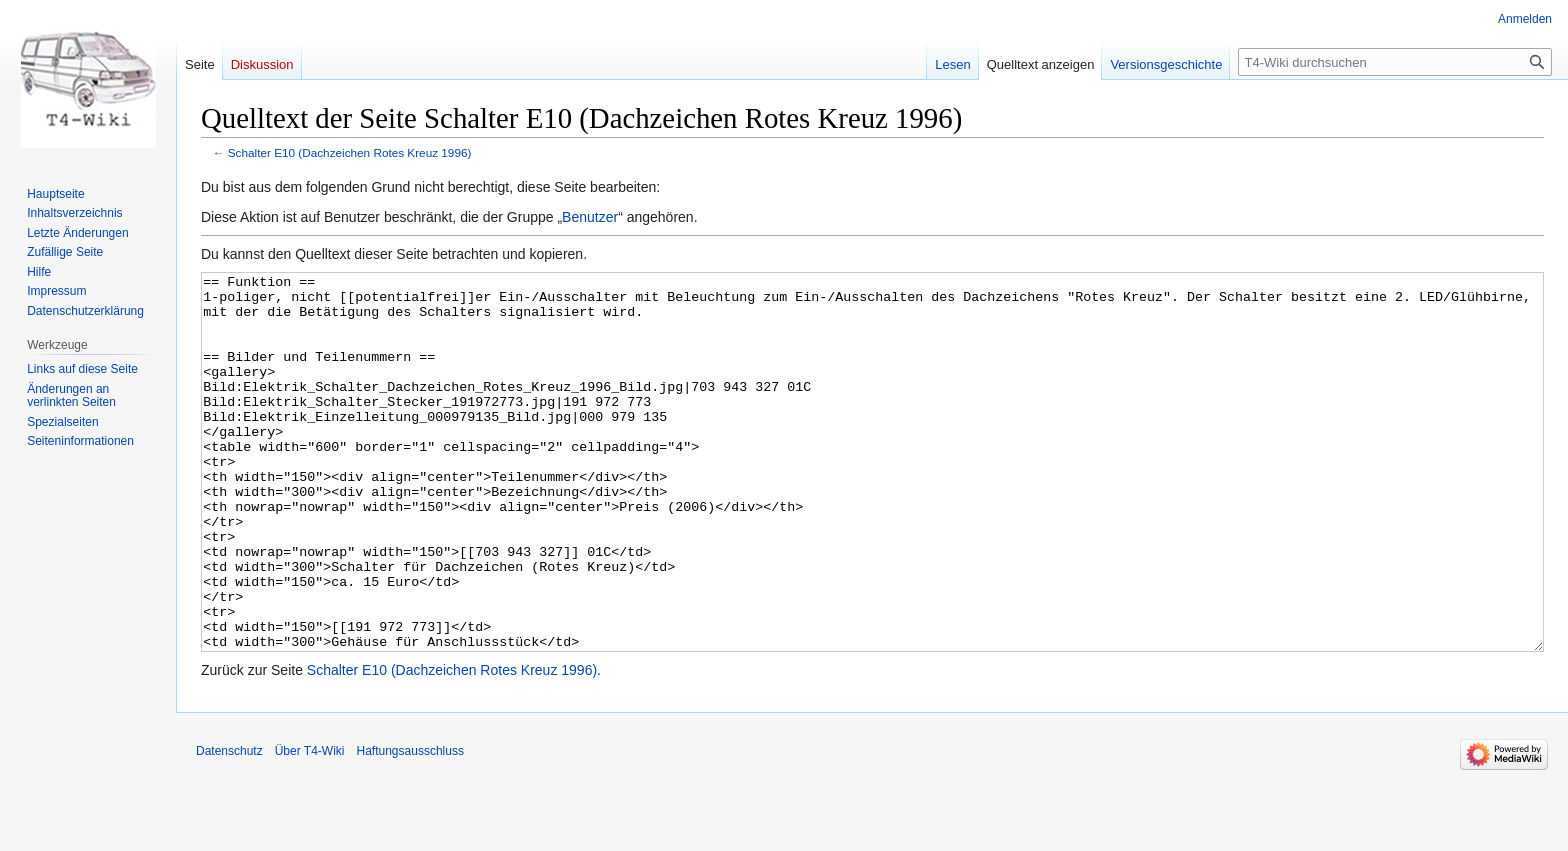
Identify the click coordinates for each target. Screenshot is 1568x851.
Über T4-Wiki (310, 826)
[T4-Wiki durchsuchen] (1395, 62)
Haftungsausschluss (410, 826)
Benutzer (590, 217)
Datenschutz (229, 826)
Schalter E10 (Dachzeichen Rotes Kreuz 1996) (350, 152)
